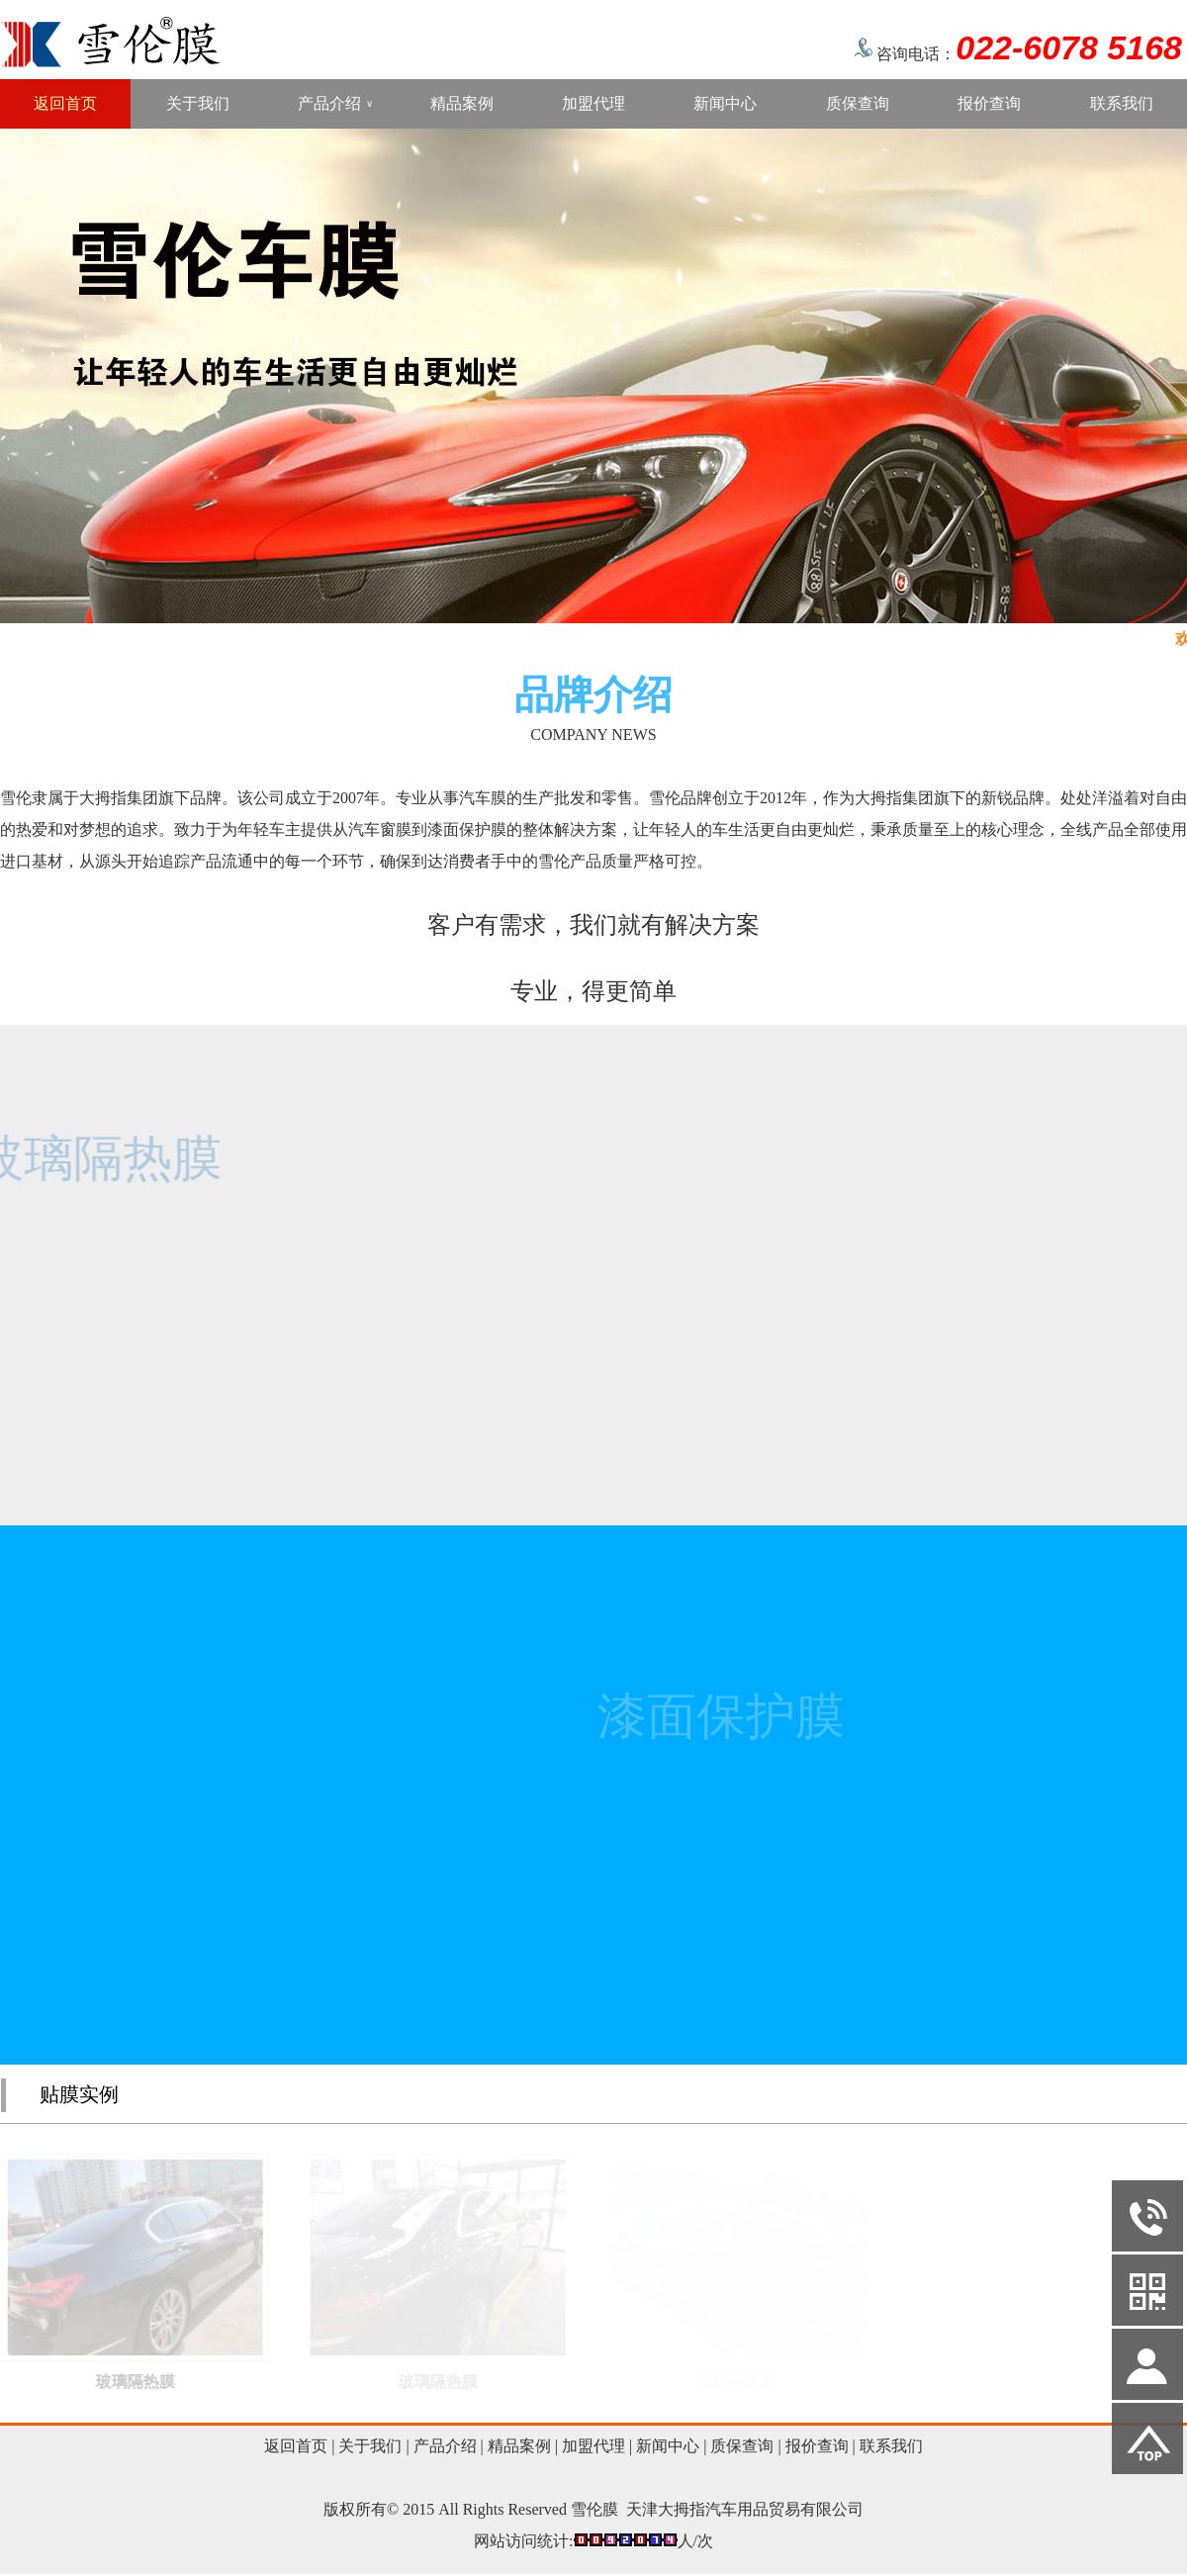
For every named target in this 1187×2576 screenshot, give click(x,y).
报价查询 (989, 103)
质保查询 (857, 103)
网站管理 (41, 2559)
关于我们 (197, 103)
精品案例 (462, 103)
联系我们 (1121, 103)
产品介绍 (335, 104)
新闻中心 (725, 103)
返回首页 (65, 103)
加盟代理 (593, 103)
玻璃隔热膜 (148, 2381)
